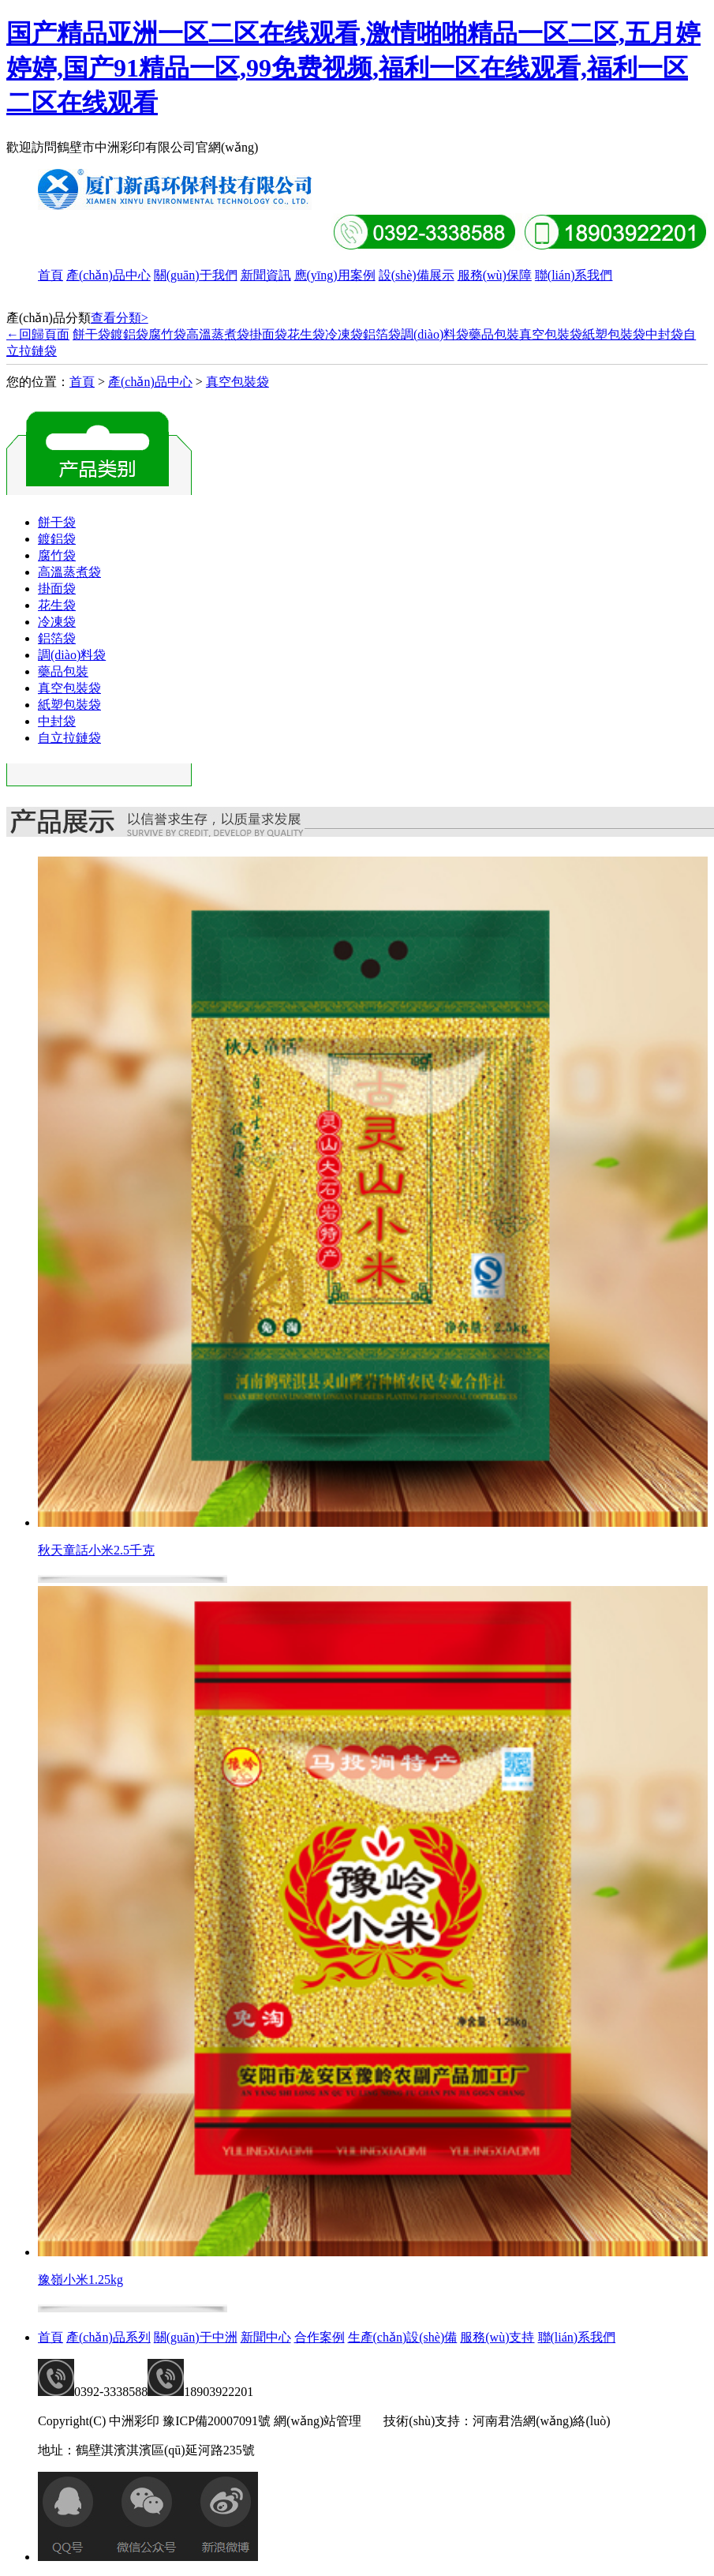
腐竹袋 (167, 334)
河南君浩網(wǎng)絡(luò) (541, 2421)
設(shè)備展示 (416, 275)
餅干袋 (91, 334)
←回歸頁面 (37, 334)
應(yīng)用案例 (335, 275)
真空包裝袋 (550, 334)
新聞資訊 (266, 275)
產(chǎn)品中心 (108, 275)
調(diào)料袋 (435, 334)
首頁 (50, 275)
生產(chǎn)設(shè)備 (403, 2337)
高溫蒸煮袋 (217, 334)
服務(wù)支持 (497, 2337)
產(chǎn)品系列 (108, 2337)
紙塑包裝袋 (613, 334)
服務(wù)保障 (495, 275)
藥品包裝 (494, 334)
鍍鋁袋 (129, 334)
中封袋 (664, 334)
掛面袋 (268, 334)
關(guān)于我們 (195, 275)
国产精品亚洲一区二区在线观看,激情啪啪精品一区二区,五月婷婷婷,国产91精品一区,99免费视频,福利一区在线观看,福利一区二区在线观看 (353, 68)
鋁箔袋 (382, 334)
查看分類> (119, 317)
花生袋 (306, 334)
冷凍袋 (344, 334)
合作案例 (319, 2337)
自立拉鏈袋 (69, 737)
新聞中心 (266, 2337)
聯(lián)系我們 (574, 275)
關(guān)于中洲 (195, 2337)
